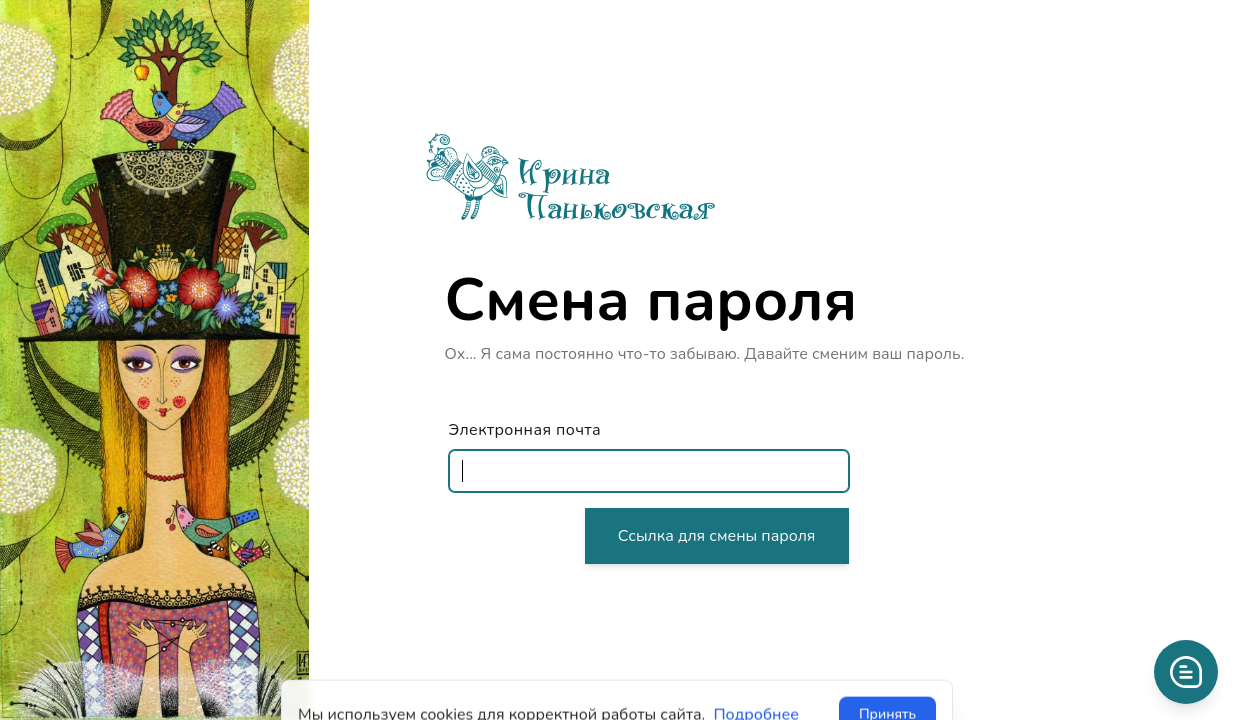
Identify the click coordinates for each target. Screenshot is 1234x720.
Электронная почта (525, 430)
